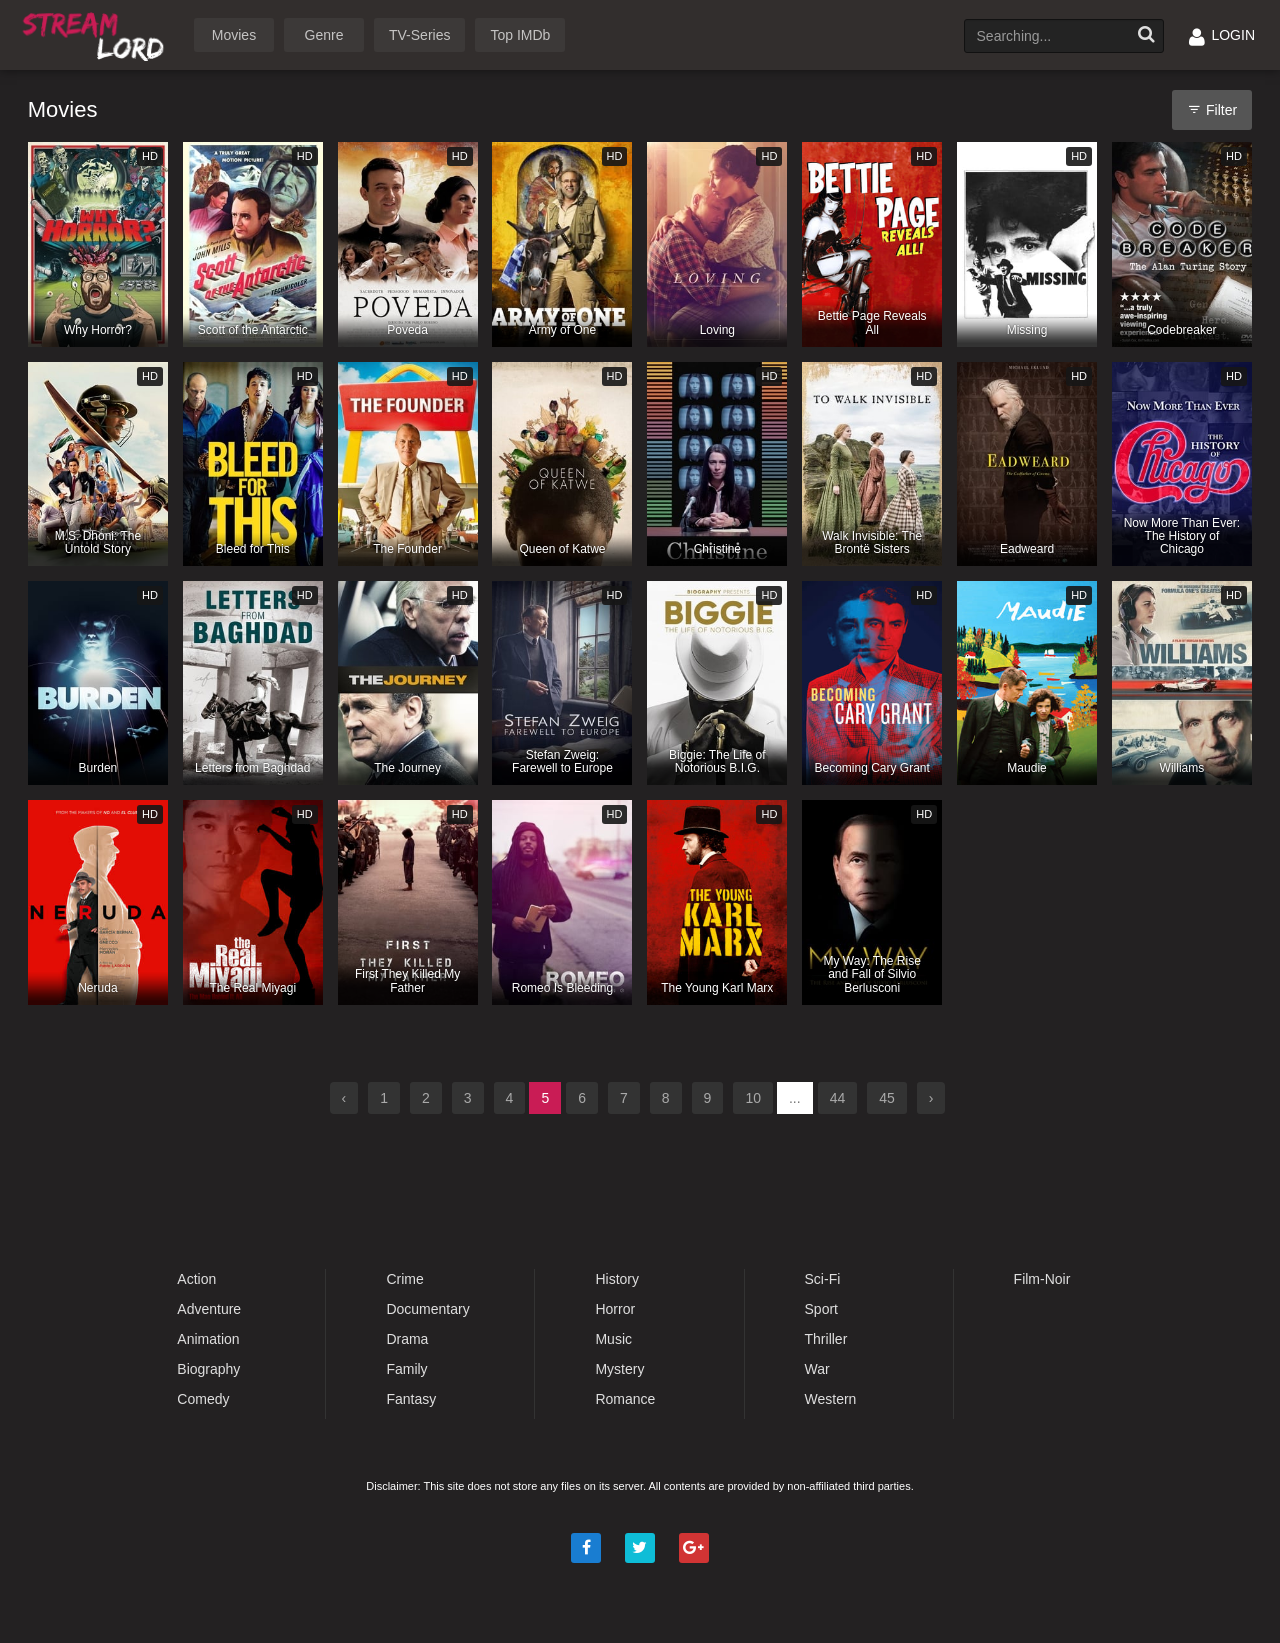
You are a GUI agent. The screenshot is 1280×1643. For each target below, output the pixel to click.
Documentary (427, 1309)
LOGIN (1222, 35)
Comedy (203, 1399)
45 (887, 1098)
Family (406, 1369)
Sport (821, 1309)
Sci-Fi (823, 1279)
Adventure (209, 1309)
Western (831, 1399)
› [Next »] (931, 1098)
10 (753, 1098)
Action (196, 1279)
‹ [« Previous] (344, 1098)
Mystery (619, 1369)
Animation (208, 1339)
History (617, 1279)
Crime (404, 1279)
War (817, 1369)
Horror (615, 1309)
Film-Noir (1042, 1279)
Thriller (826, 1339)
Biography (208, 1369)
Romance (625, 1399)
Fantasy (411, 1399)
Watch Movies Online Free (97, 33)
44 (838, 1098)
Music (613, 1339)
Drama (407, 1339)
